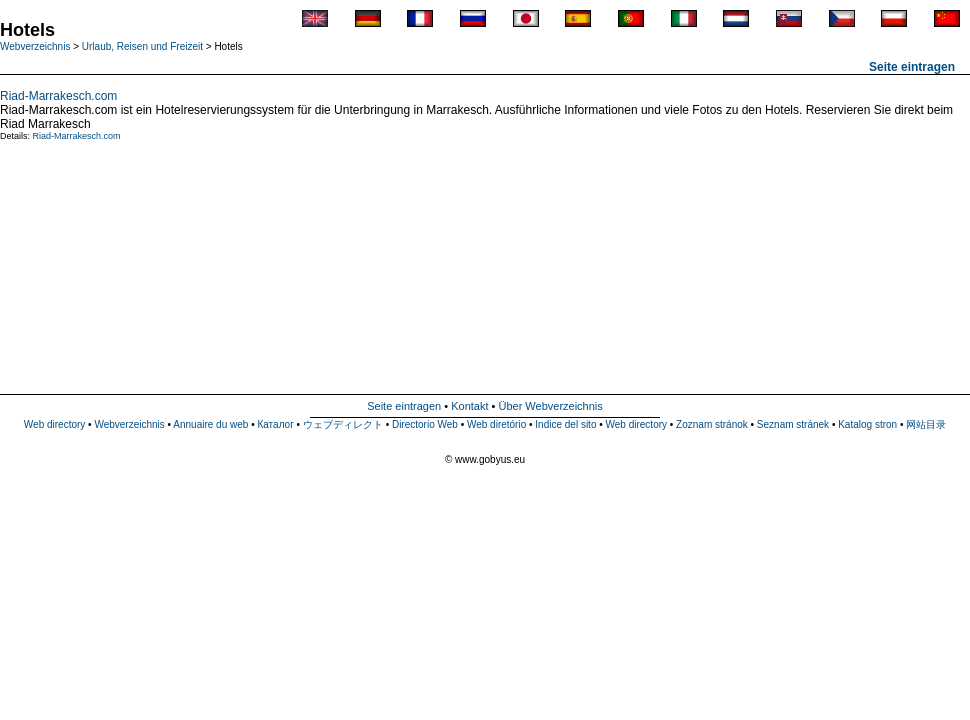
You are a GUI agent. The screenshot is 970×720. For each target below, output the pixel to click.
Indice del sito (565, 424)
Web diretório (496, 424)
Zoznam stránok (712, 424)
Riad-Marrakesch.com (58, 96)
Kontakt (469, 406)
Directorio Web (425, 424)
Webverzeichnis (35, 46)
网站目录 (926, 424)
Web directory (55, 424)
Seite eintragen (912, 67)
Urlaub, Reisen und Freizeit (142, 46)
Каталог (275, 424)
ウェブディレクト (343, 424)
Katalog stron (867, 424)
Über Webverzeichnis (550, 406)
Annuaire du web (210, 424)
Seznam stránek (793, 424)
